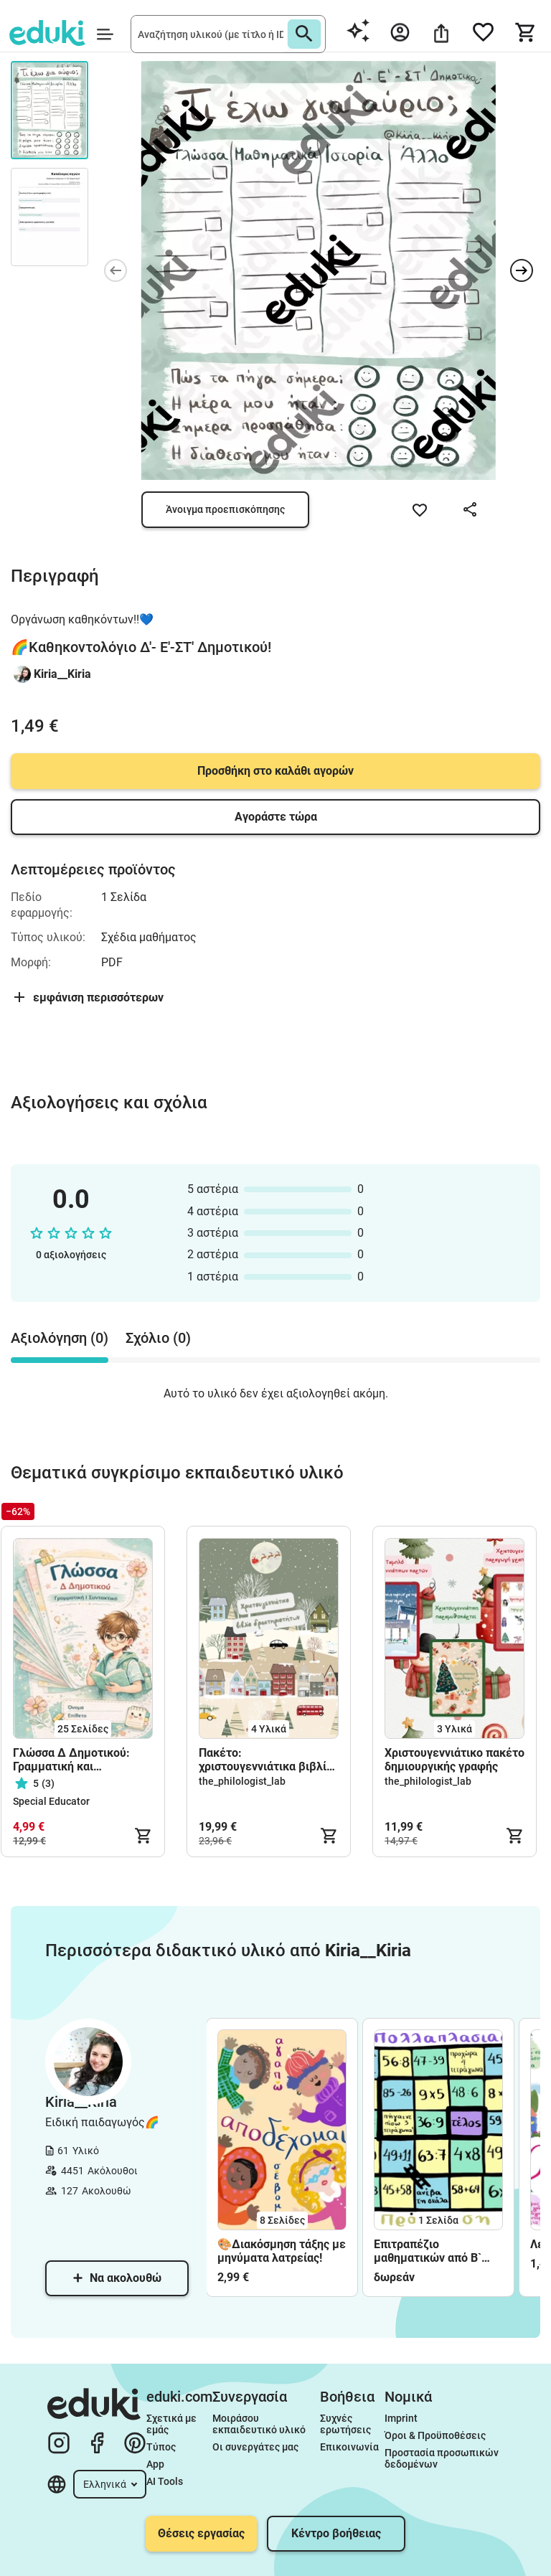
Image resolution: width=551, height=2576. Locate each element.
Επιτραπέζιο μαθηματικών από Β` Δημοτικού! (427, 2251)
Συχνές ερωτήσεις (345, 2423)
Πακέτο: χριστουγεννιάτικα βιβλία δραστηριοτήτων (266, 1759)
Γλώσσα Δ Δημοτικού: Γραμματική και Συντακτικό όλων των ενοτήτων (71, 1759)
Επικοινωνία (349, 2447)
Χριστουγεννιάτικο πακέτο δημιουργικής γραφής (454, 1759)
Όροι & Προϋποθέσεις (435, 2435)
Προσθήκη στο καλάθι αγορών (275, 771)
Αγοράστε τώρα (276, 817)
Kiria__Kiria (62, 674)
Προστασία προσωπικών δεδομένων (443, 2458)
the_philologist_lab (242, 1781)
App (155, 2464)
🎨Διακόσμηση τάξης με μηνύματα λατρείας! (281, 2251)
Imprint (401, 2418)
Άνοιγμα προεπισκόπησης (225, 509)
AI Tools (164, 2481)
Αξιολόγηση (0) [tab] (59, 1337)
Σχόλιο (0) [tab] (158, 1337)
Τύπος (161, 2447)
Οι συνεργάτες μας (255, 2447)
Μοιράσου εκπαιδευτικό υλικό (259, 2423)
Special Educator (51, 1801)
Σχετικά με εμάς (172, 2423)
